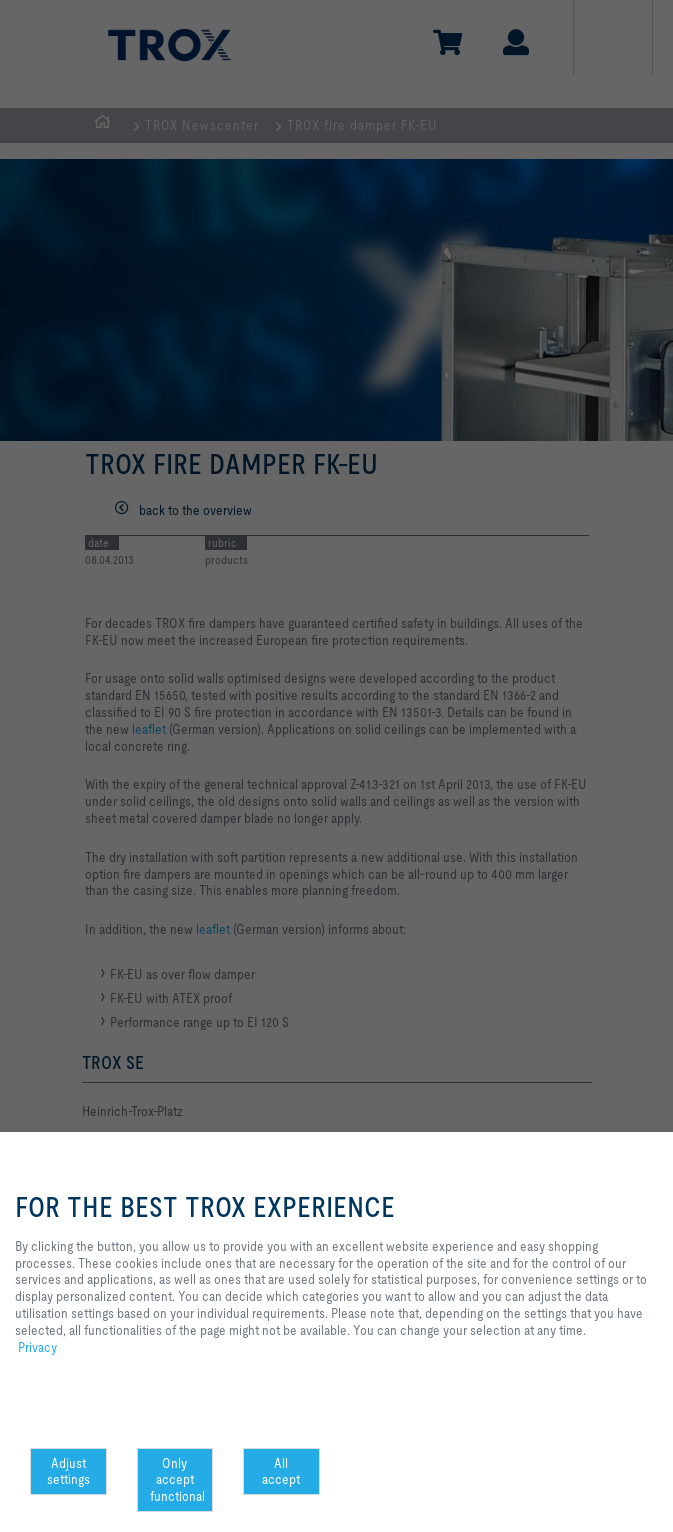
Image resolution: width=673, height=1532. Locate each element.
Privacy (37, 1347)
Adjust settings (68, 1471)
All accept (281, 1471)
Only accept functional (177, 1480)
